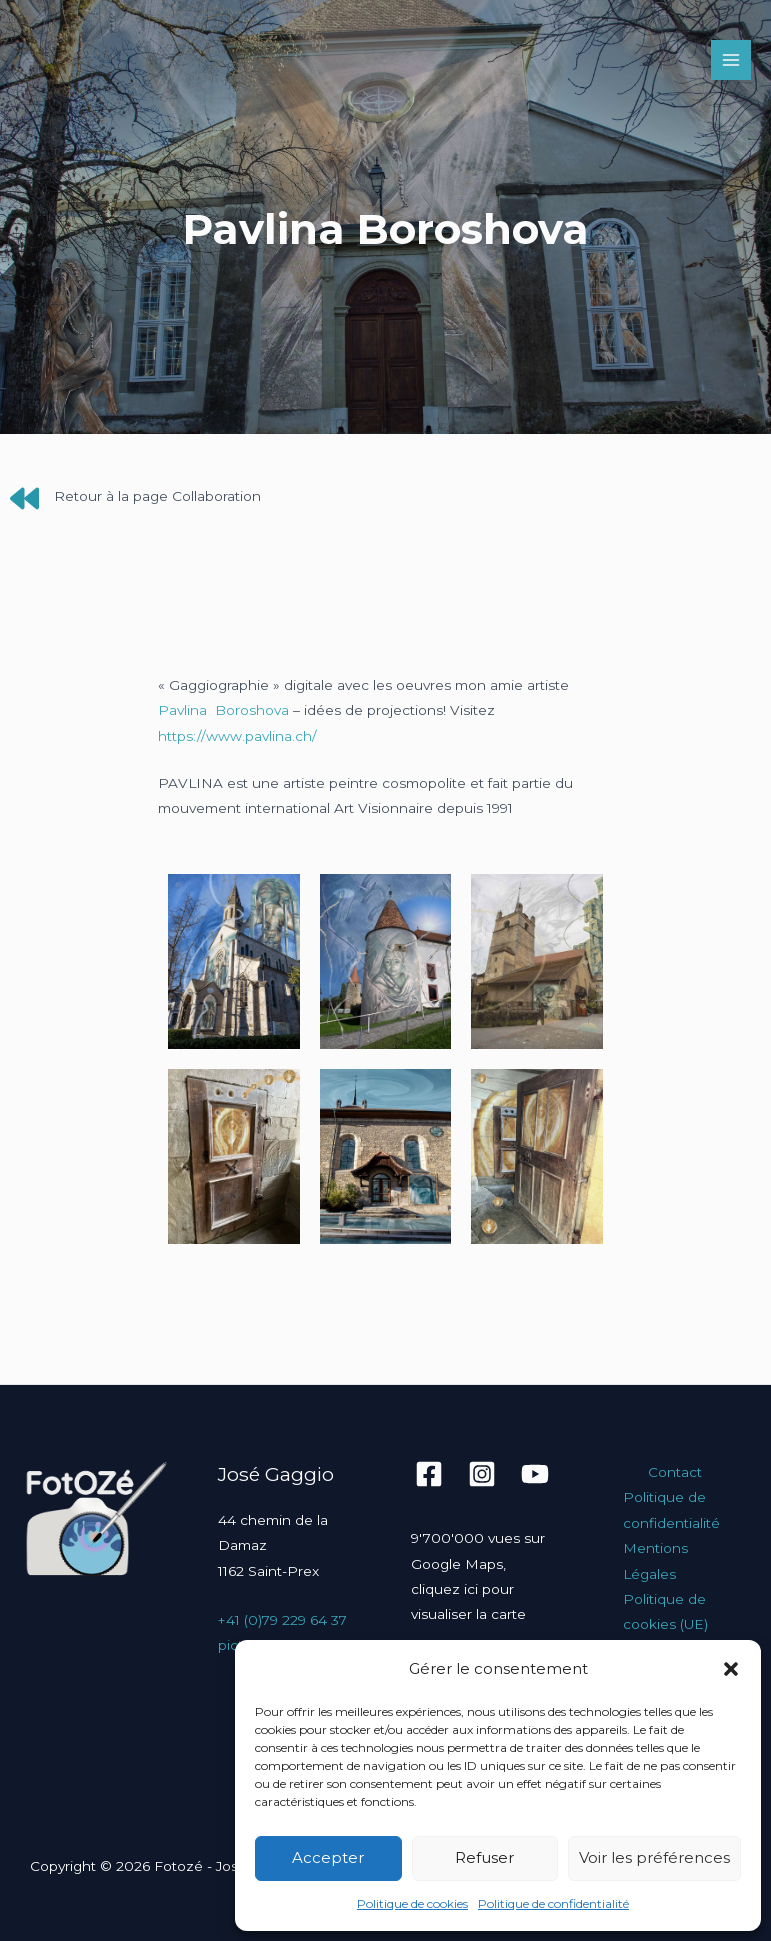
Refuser (484, 1857)
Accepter (328, 1857)
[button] (731, 1669)
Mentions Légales (655, 1560)
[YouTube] (535, 1474)
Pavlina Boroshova (223, 710)
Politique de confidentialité (553, 1903)
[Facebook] (429, 1474)
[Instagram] (482, 1474)
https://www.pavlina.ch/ (237, 736)
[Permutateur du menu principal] (731, 60)
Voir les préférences (654, 1857)
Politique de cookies (412, 1903)
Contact (675, 1472)
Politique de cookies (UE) (665, 1611)
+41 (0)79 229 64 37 (282, 1620)
